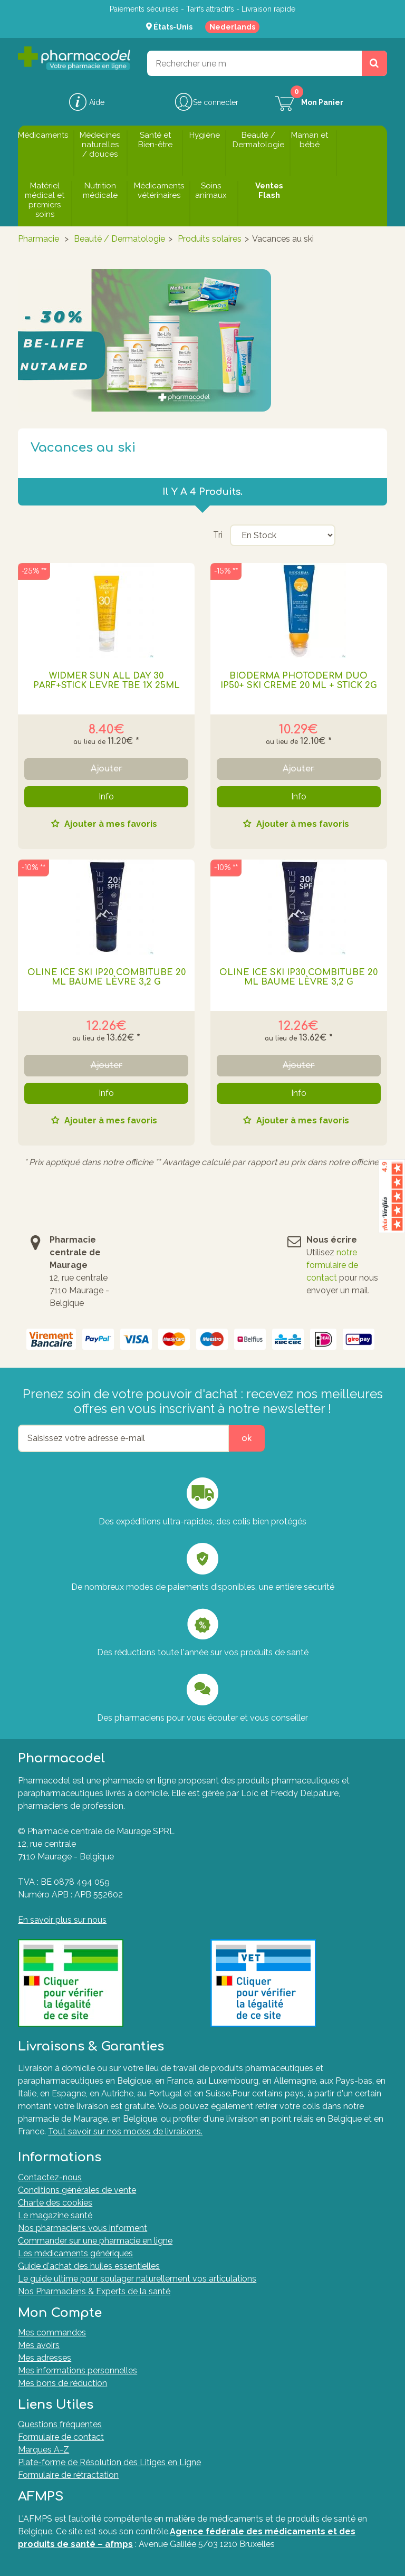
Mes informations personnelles (77, 2370)
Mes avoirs (39, 2345)
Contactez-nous (50, 2177)
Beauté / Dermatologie (119, 239)
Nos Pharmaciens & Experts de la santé (94, 2291)
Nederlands (232, 27)
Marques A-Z (43, 2450)
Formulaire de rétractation (68, 2475)
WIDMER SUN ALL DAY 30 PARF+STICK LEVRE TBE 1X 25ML (106, 680)
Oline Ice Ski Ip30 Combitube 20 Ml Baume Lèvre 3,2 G (298, 977)
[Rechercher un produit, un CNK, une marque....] (374, 63)
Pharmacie (38, 239)
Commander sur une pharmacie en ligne (95, 2241)
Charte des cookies (55, 2203)
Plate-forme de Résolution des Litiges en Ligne (109, 2462)
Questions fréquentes (60, 2424)
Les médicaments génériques (75, 2253)
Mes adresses (44, 2358)
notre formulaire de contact (332, 1265)
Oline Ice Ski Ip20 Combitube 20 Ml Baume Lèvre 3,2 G (106, 977)
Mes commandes (52, 2332)
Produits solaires (210, 239)
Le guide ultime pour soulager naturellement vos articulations (137, 2279)
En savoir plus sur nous (62, 1920)
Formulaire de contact (61, 2437)
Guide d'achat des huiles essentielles (89, 2266)
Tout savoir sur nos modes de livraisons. (125, 2131)
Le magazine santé (55, 2215)
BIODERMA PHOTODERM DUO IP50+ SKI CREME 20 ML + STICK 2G (298, 680)
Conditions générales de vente (77, 2190)
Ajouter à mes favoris (109, 824)
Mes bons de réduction (62, 2383)
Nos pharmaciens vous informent (82, 2228)
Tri (218, 535)
